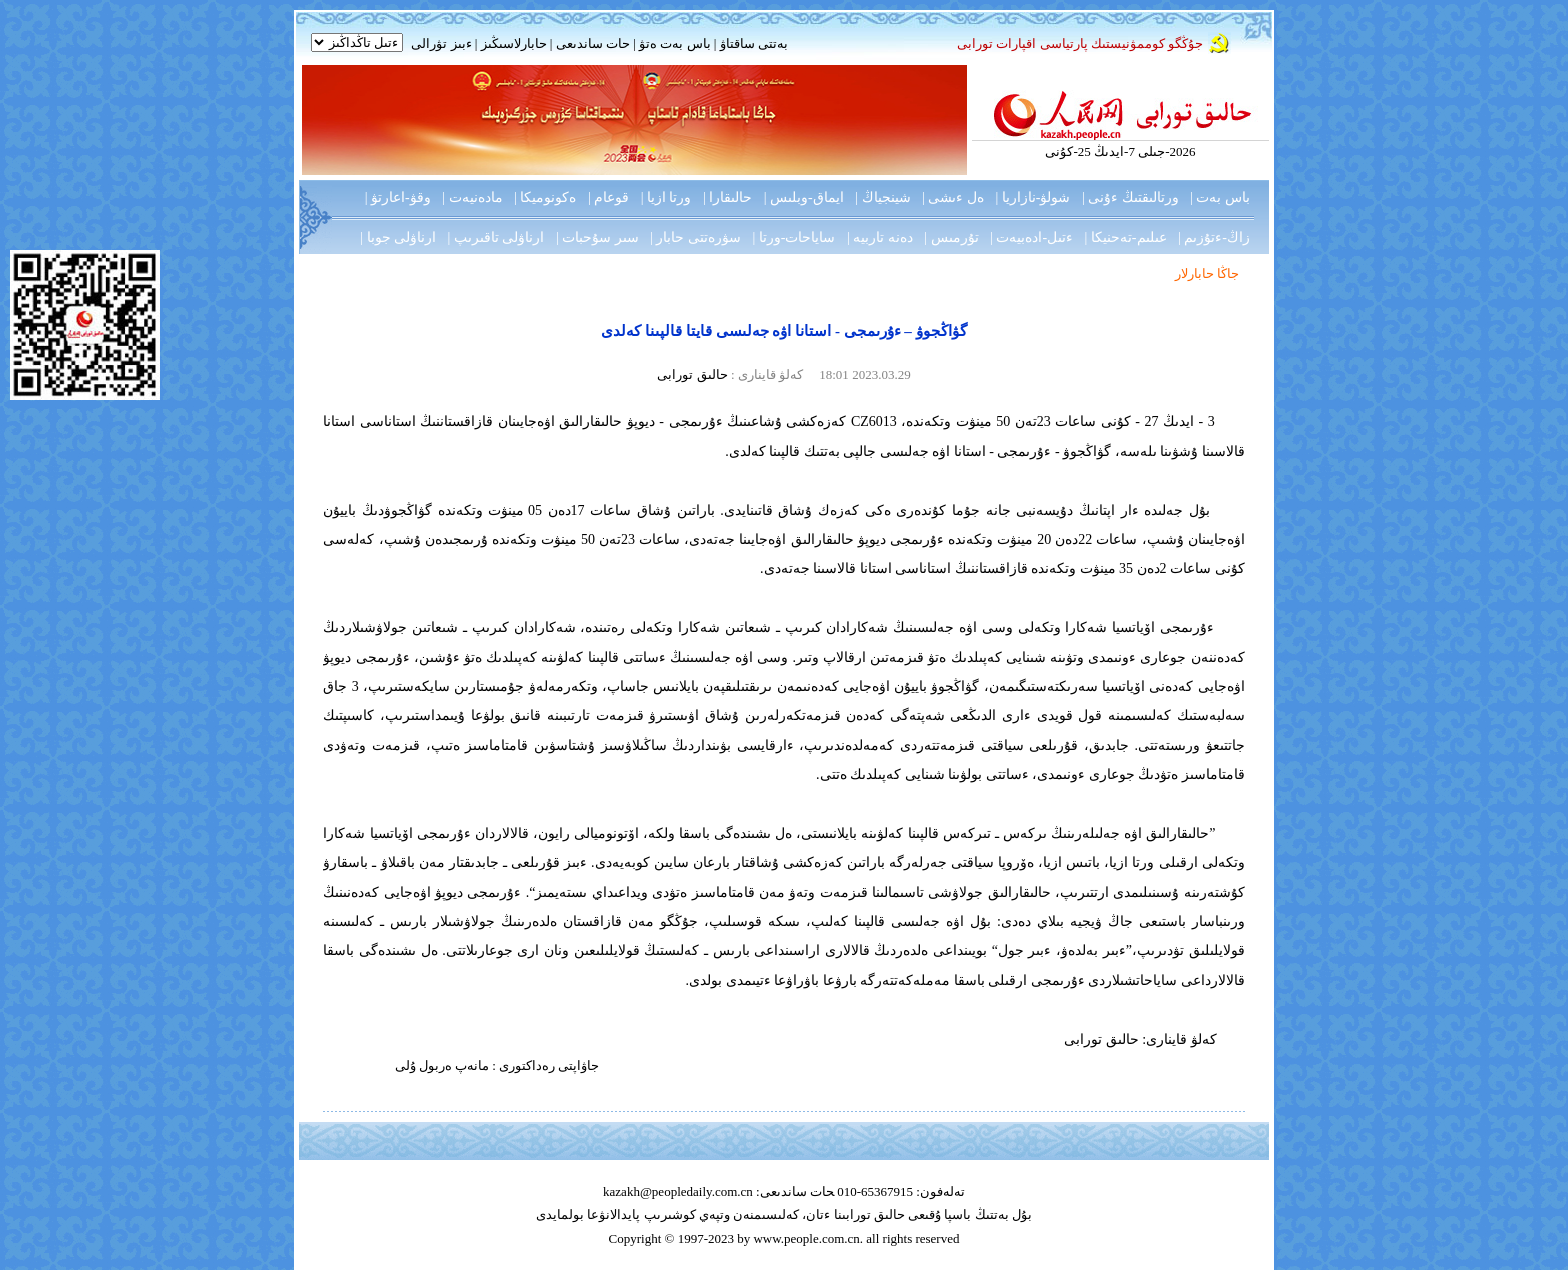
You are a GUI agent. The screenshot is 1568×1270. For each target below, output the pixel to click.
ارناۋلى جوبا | (398, 237)
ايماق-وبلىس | (804, 197)
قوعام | (608, 197)
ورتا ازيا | (666, 197)
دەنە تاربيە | (880, 237)
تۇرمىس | (951, 237)
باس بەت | (1220, 197)
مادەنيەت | (472, 197)
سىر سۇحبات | (597, 237)
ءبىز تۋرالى (441, 43)
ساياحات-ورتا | (794, 237)
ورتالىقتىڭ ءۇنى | (1130, 197)
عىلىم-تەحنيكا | (1126, 237)
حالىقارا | (727, 197)
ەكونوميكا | (545, 197)
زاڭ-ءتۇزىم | (1214, 237)
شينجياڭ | (882, 197)
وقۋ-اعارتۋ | (398, 197)
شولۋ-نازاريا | (1032, 197)
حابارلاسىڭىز (514, 43)
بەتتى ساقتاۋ (752, 43)
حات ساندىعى (593, 43)
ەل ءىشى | (953, 197)
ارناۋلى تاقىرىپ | (496, 237)
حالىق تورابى (692, 374)
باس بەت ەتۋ (675, 43)
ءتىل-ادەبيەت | (1031, 237)
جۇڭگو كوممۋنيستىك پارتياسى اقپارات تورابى (1080, 43)
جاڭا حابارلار (1207, 273)
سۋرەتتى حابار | (695, 237)
